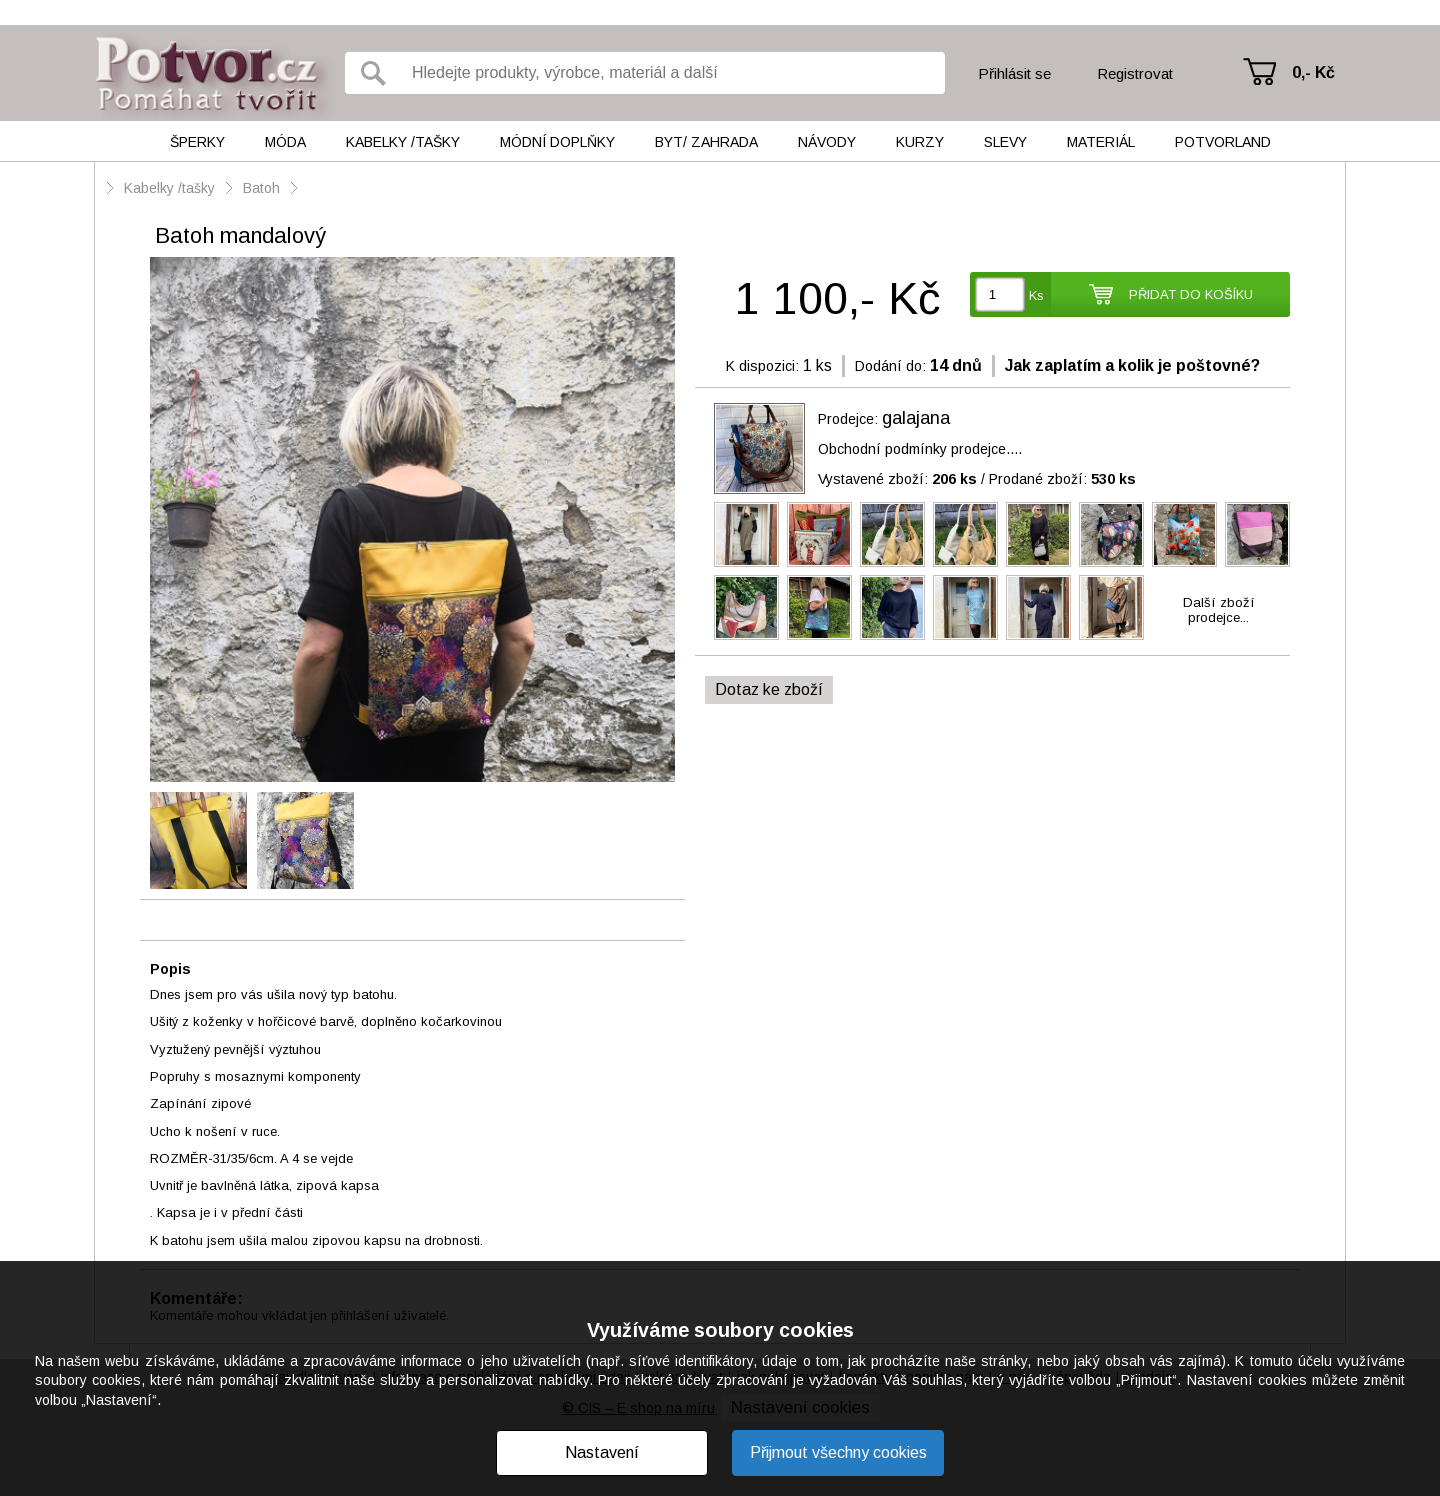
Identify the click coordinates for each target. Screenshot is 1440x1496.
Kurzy (920, 142)
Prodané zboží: (1062, 479)
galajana (916, 418)
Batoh (261, 188)
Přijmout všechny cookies (838, 1452)
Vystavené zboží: (897, 479)
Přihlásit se (1014, 73)
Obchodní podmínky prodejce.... (920, 449)
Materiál (1101, 142)
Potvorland (1223, 142)
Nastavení (602, 1452)
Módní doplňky (557, 142)
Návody (827, 142)
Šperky (197, 142)
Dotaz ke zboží (769, 689)
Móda (285, 142)
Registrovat (1135, 73)
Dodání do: (890, 366)
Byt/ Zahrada (706, 142)
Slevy (1005, 142)
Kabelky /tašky (403, 142)
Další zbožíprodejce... (1219, 610)
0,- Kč (1313, 72)
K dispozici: (762, 366)
